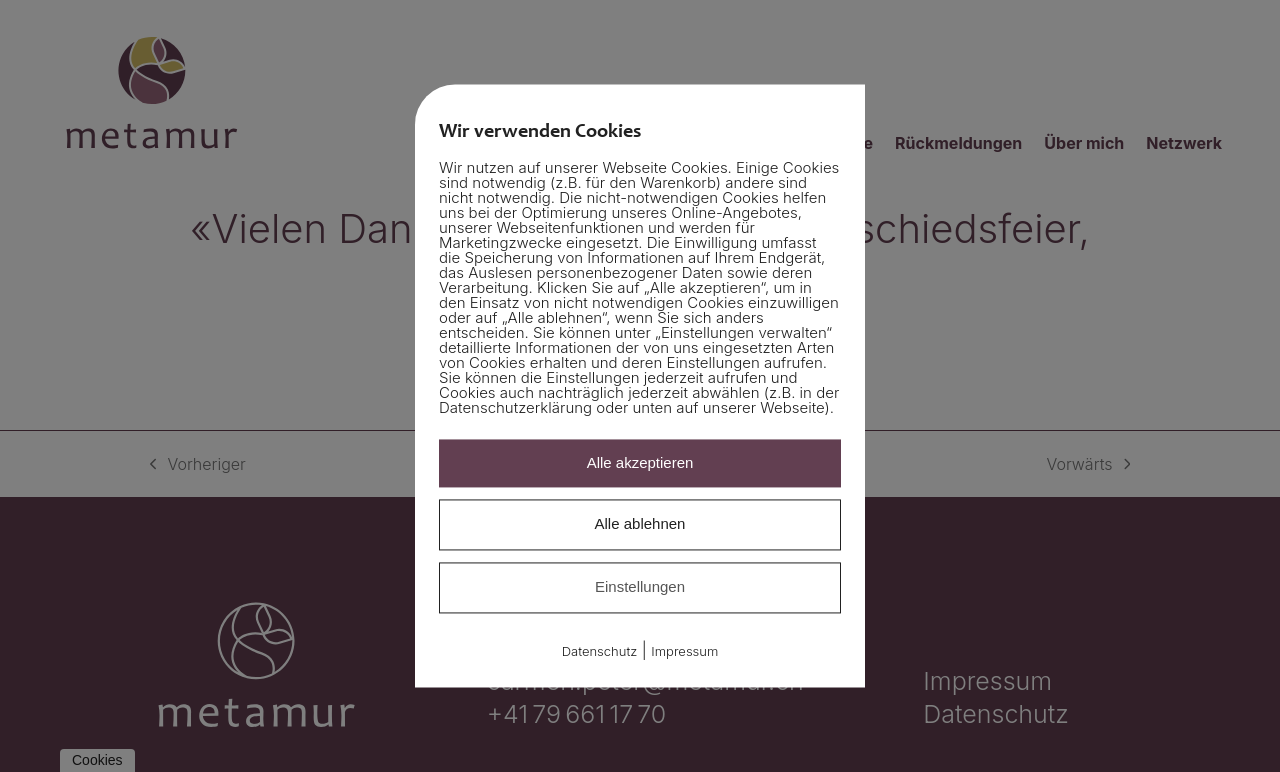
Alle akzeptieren (640, 462)
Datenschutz (600, 651)
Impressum (684, 651)
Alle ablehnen (640, 524)
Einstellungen (640, 586)
